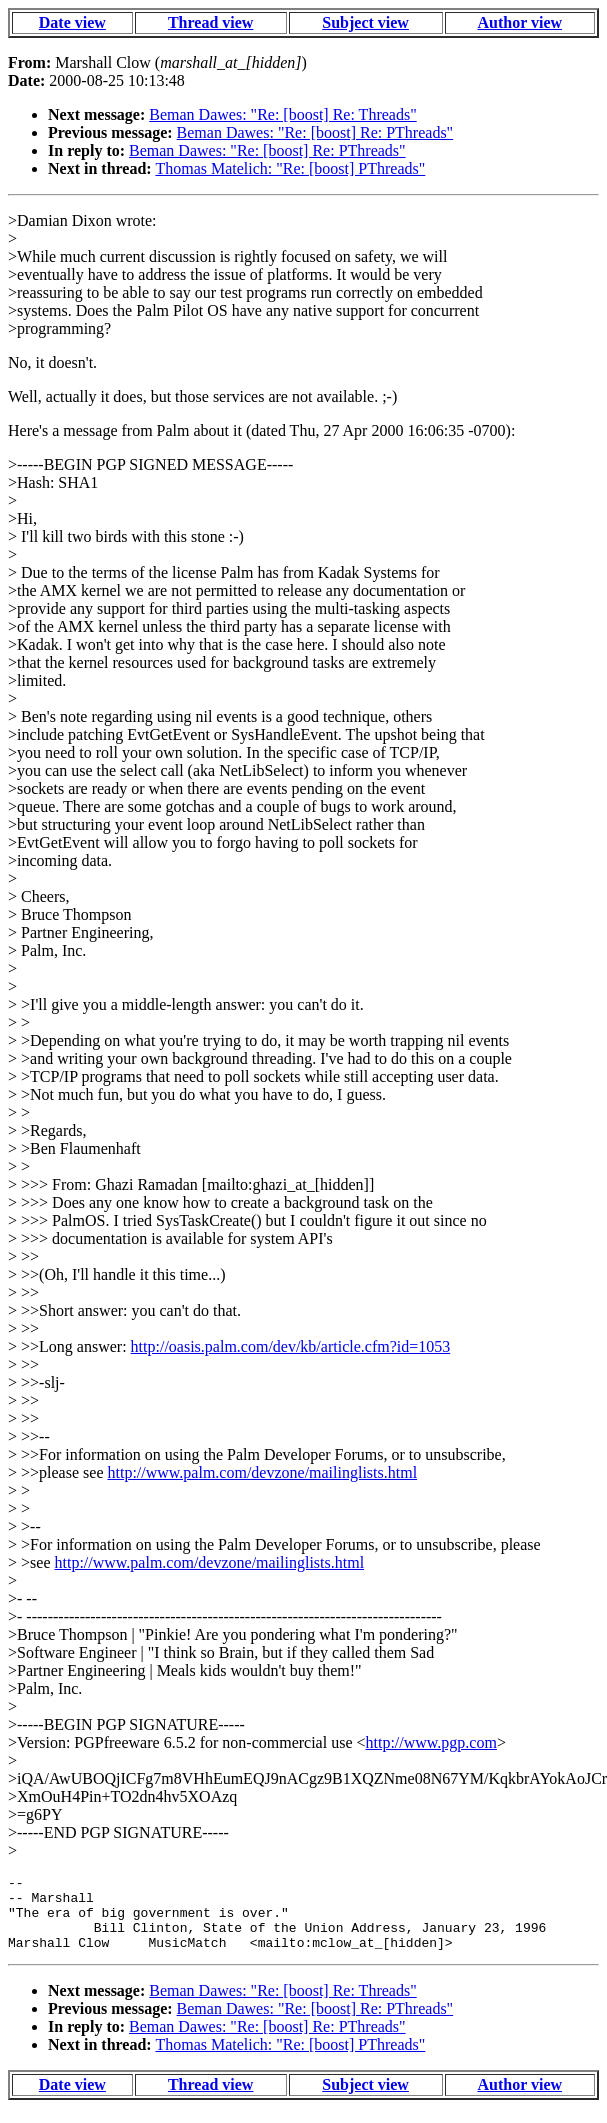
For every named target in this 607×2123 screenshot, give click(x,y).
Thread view (210, 22)
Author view (519, 22)
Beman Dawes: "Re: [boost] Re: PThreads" (315, 132)
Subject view (365, 22)
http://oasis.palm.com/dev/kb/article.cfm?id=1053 (291, 1346)
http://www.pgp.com (431, 1742)
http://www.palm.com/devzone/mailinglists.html (262, 1472)
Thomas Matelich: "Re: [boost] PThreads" (290, 168)
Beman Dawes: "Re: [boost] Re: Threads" (282, 114)
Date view (72, 22)
